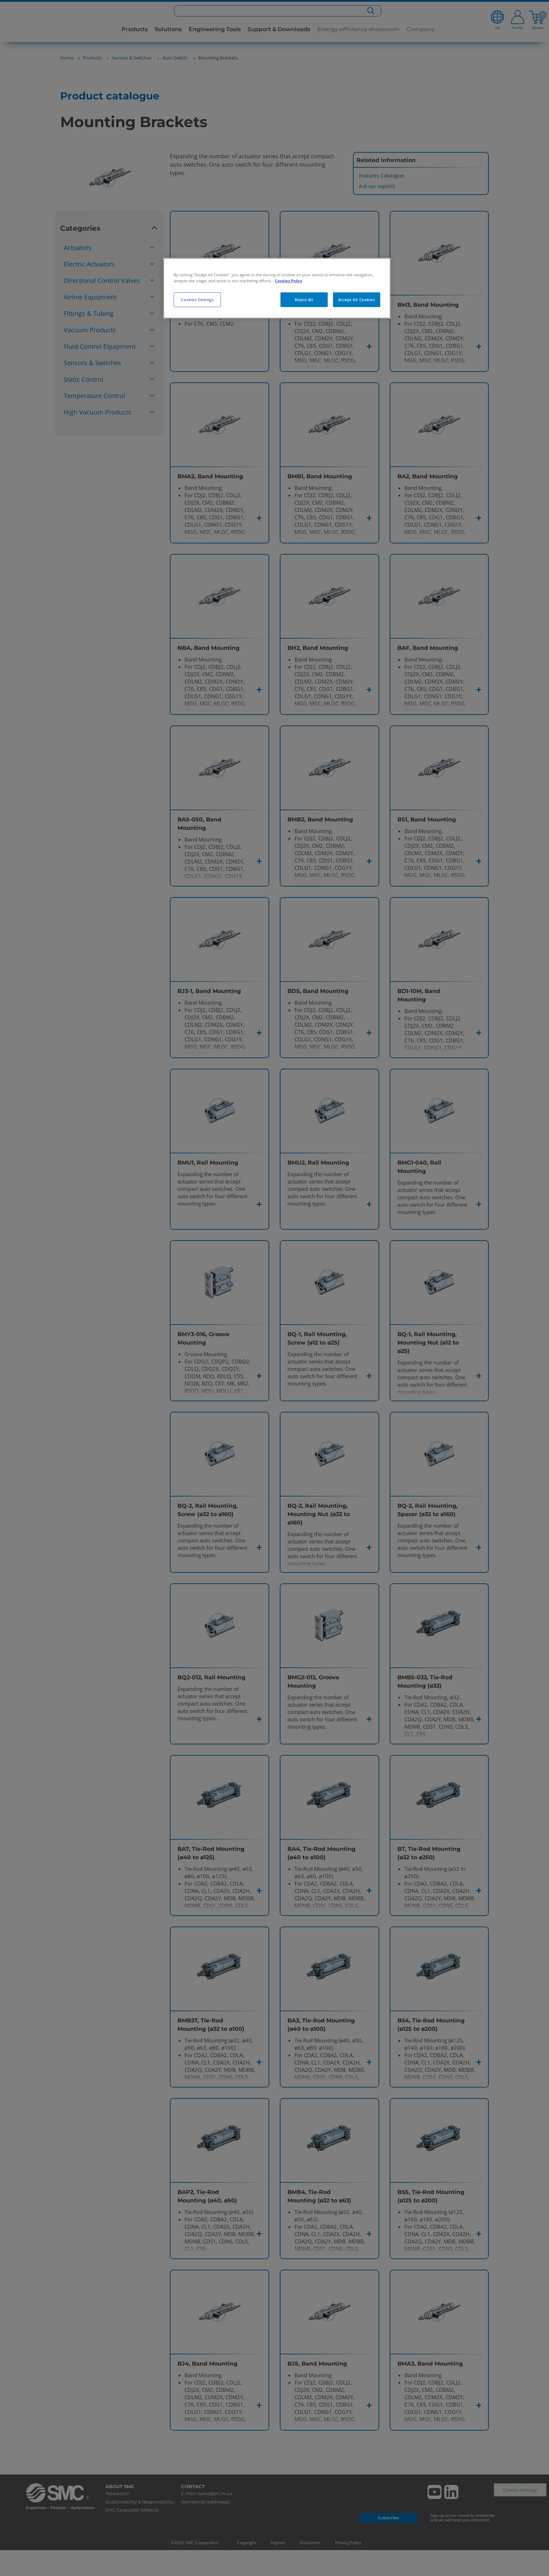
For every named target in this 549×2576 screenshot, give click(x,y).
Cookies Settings (197, 299)
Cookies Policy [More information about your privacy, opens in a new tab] (288, 280)
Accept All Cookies (356, 299)
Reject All (304, 299)
